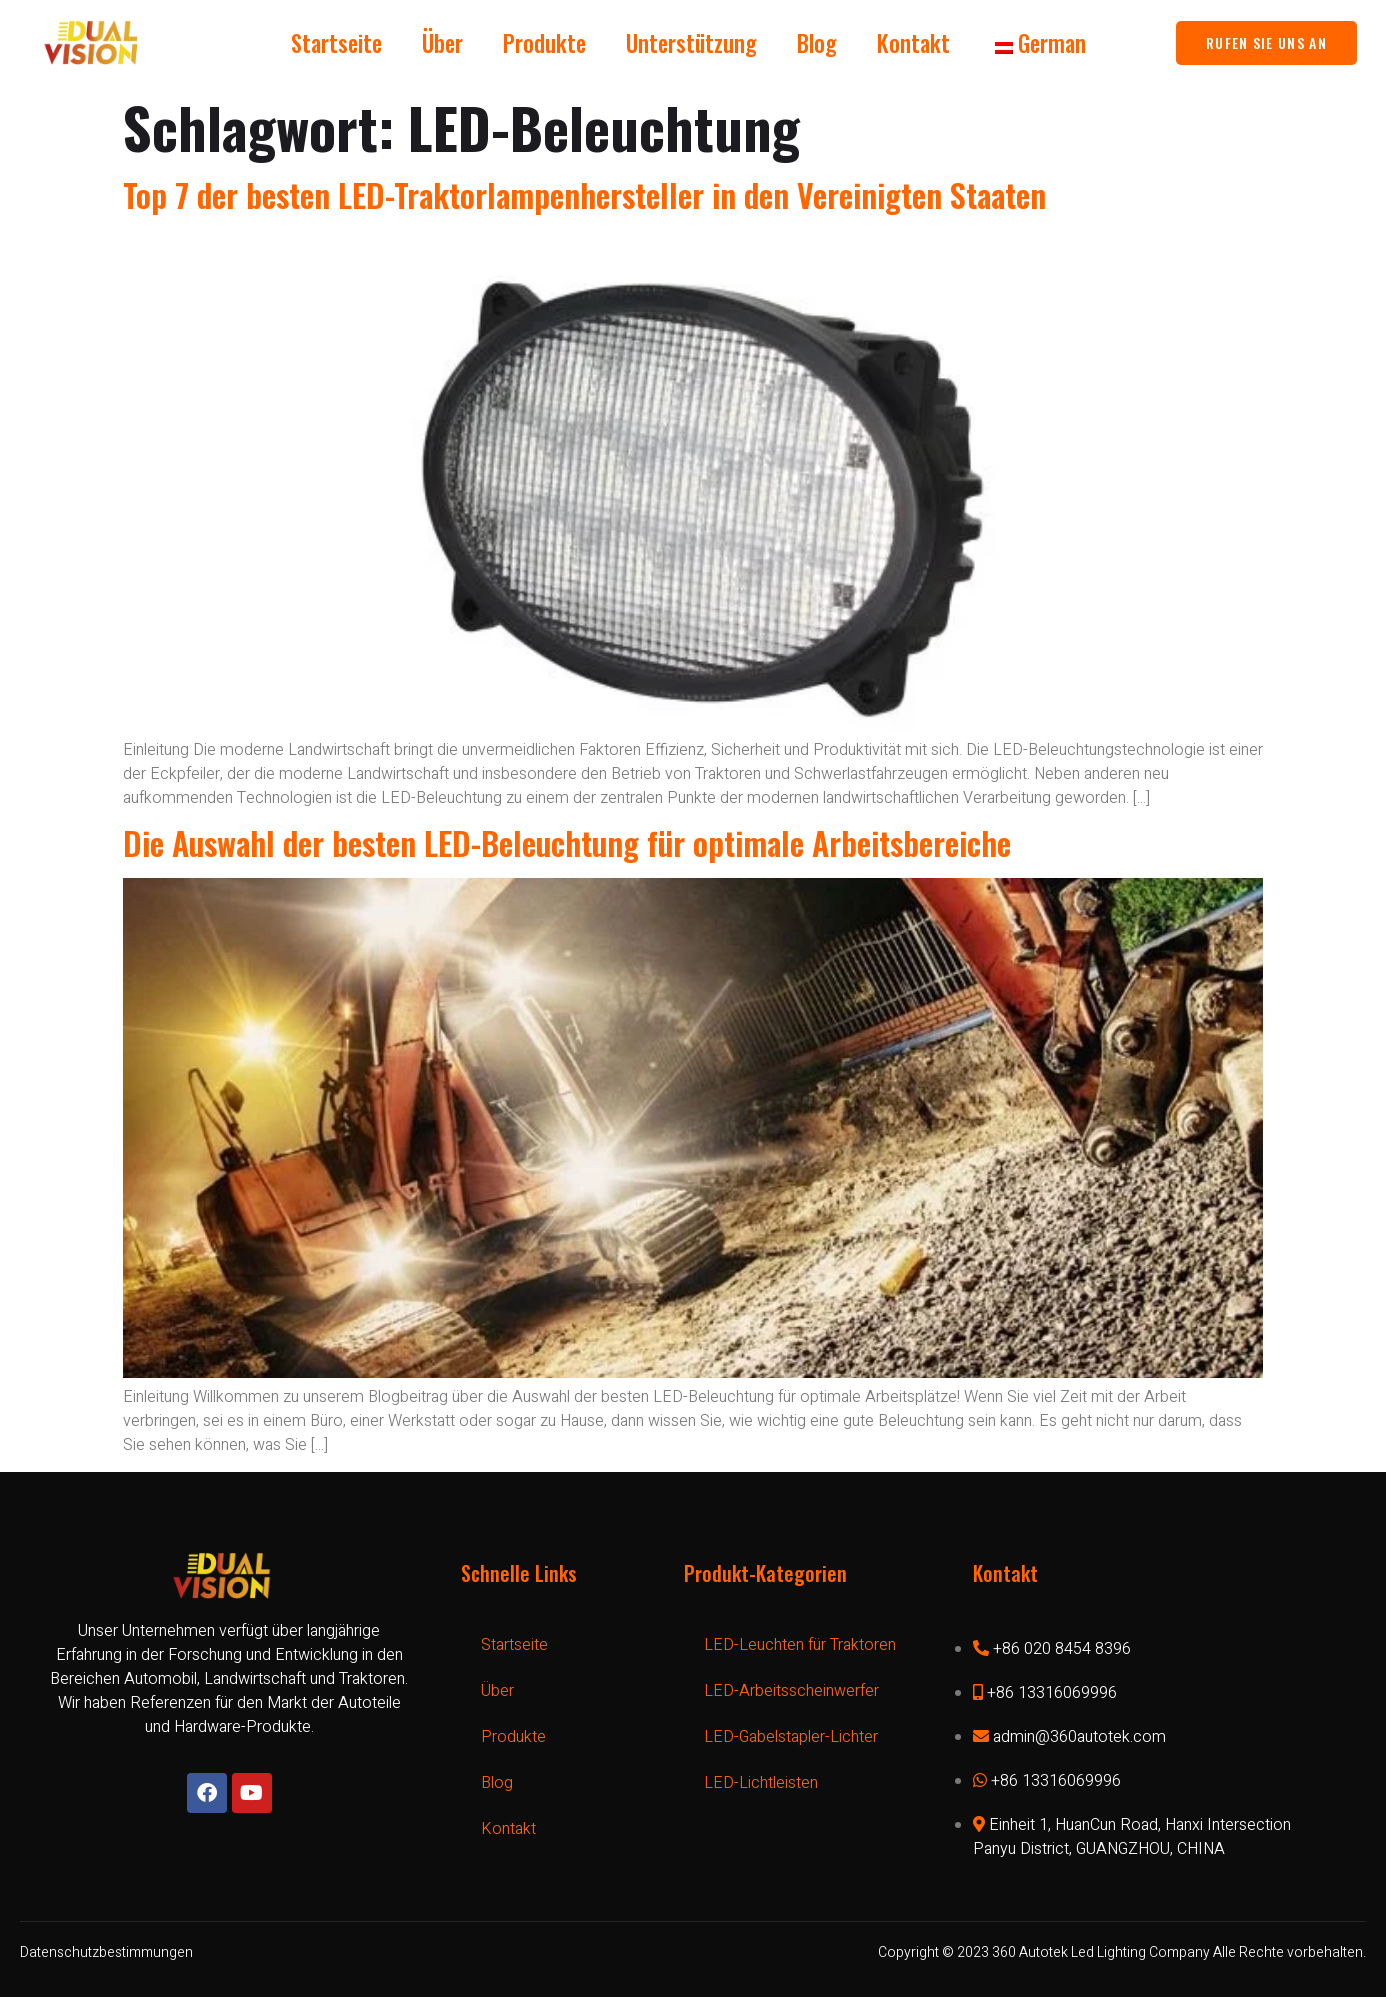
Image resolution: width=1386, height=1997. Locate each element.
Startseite (336, 43)
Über (442, 43)
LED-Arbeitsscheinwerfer (791, 1691)
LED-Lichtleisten (761, 1783)
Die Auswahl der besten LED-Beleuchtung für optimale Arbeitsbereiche (567, 842)
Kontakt (913, 43)
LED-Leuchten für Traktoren (800, 1645)
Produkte (544, 43)
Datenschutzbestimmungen (106, 1952)
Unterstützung (691, 43)
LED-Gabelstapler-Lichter (791, 1737)
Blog (817, 43)
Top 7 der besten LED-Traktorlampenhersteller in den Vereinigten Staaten (584, 194)
